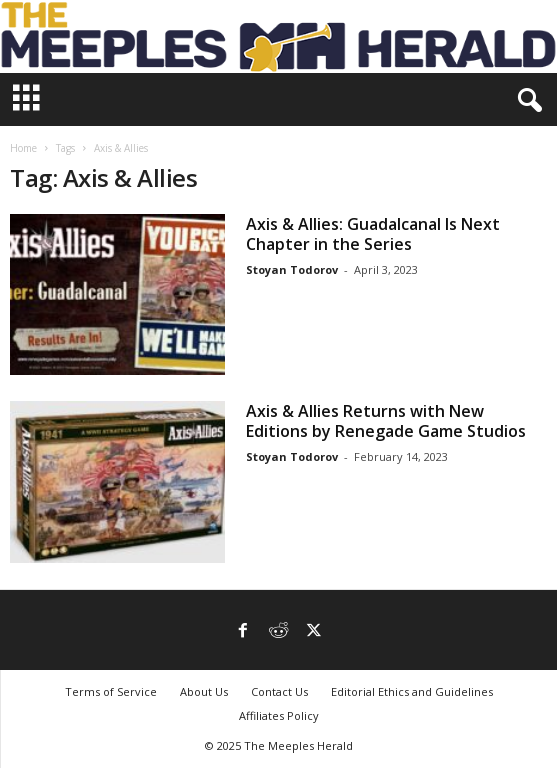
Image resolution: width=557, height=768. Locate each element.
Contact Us (279, 691)
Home (23, 148)
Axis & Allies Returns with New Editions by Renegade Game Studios (386, 421)
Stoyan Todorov (292, 269)
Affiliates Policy (279, 715)
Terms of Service (111, 691)
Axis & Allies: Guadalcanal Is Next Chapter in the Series (373, 234)
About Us (204, 691)
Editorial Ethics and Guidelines (412, 691)
